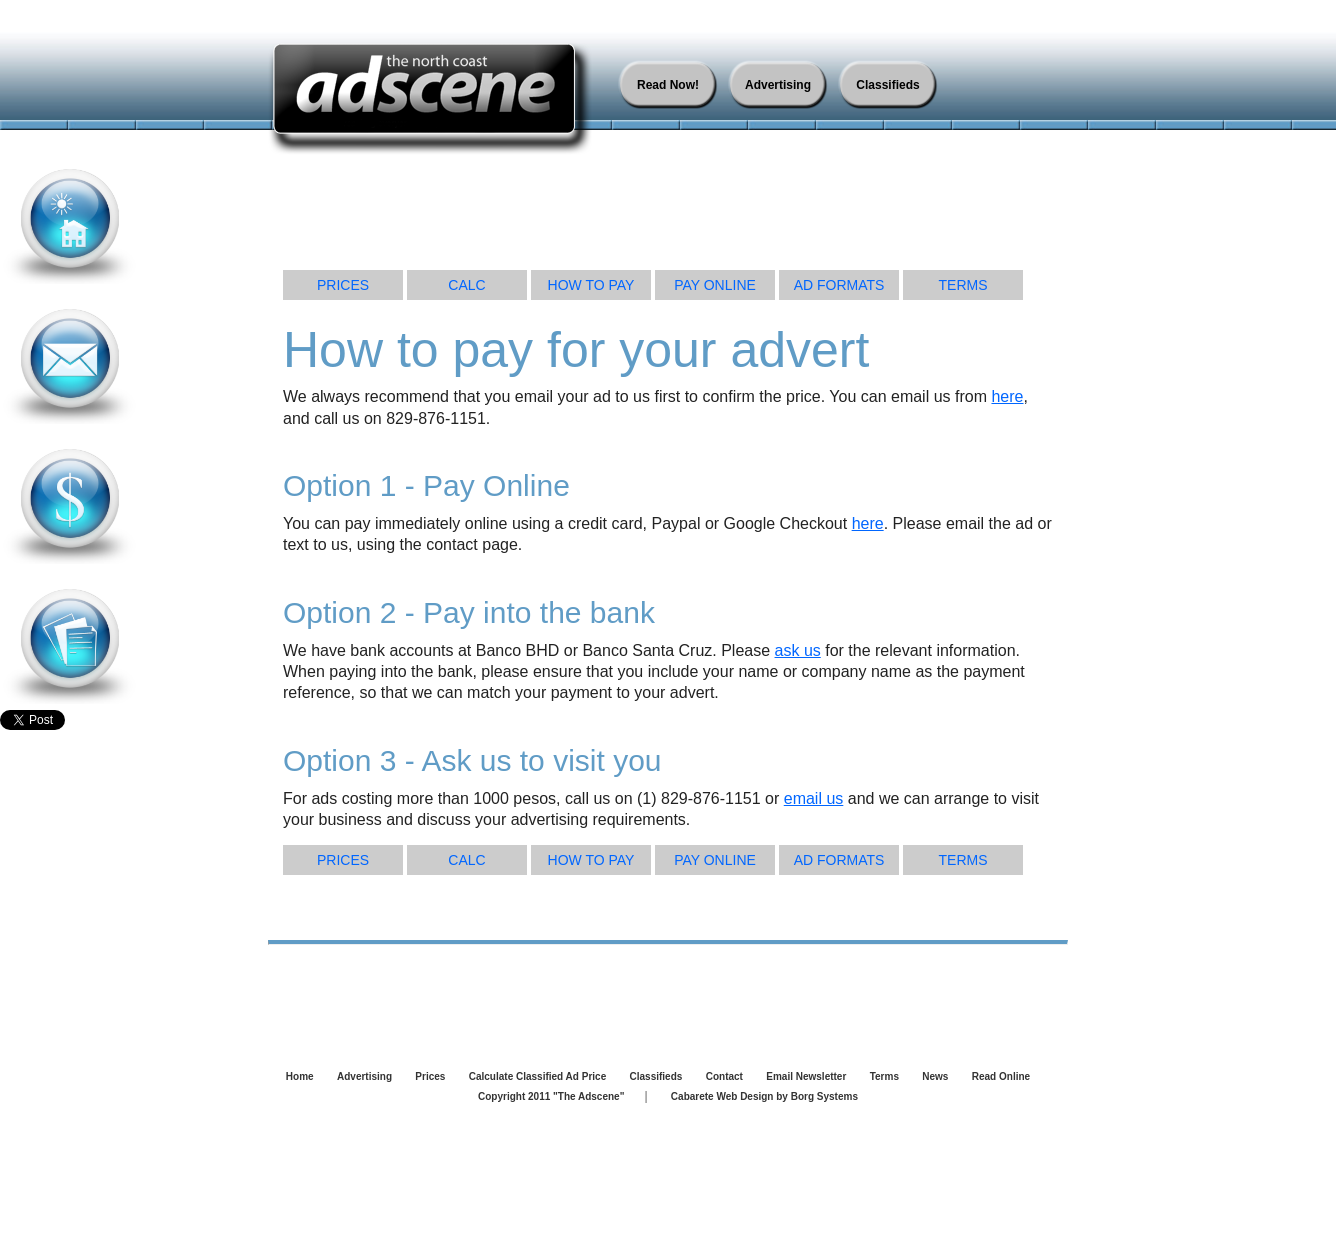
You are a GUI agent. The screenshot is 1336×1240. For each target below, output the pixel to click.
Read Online (1001, 1076)
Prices (430, 1076)
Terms (884, 1076)
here (1007, 396)
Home (300, 1076)
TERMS (963, 285)
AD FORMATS (839, 285)
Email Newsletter (806, 1076)
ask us (798, 650)
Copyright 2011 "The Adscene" (551, 1096)
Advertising (778, 85)
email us (814, 798)
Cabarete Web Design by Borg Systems (764, 1096)
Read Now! (668, 85)
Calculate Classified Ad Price (537, 1076)
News (935, 1076)
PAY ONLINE (715, 285)
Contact (724, 1076)
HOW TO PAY (591, 285)
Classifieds (887, 85)
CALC (466, 285)
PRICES (343, 285)
